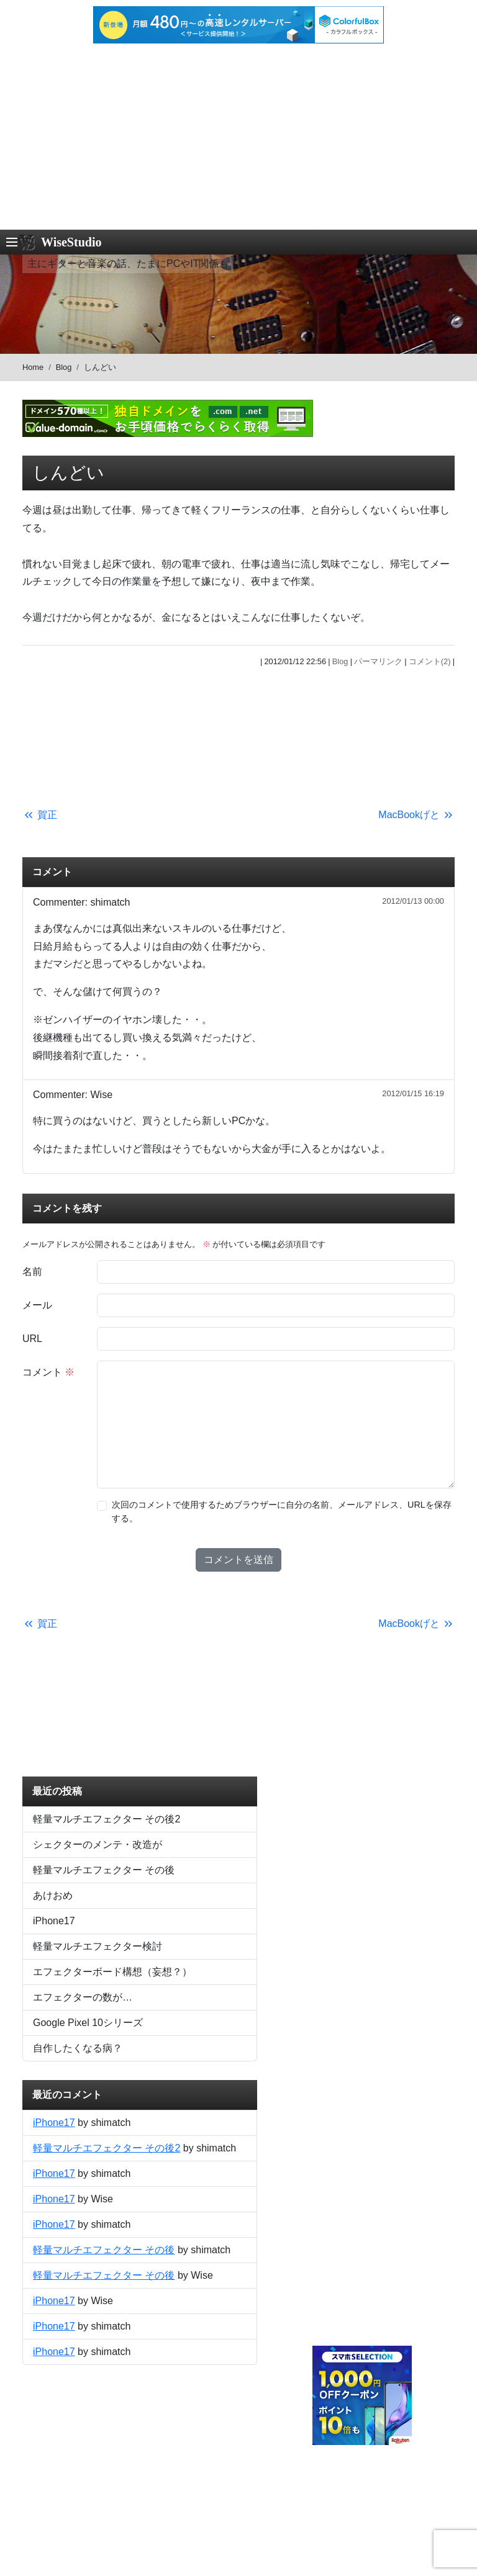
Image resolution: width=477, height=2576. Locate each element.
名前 (32, 1271)
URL (32, 1338)
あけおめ (53, 1895)
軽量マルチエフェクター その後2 (106, 1819)
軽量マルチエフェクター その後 (104, 1870)
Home (32, 367)
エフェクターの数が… (82, 1997)
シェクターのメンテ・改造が (97, 1844)
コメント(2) (430, 661)
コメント (48, 1372)
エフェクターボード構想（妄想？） (112, 1971)
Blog (64, 367)
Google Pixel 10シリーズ (88, 2022)
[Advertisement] (238, 136)
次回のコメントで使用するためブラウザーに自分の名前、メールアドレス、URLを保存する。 (282, 1511)
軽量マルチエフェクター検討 (97, 1946)
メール (37, 1305)
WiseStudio (71, 242)
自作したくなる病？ (77, 2048)
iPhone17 (54, 1921)
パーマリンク (378, 661)
